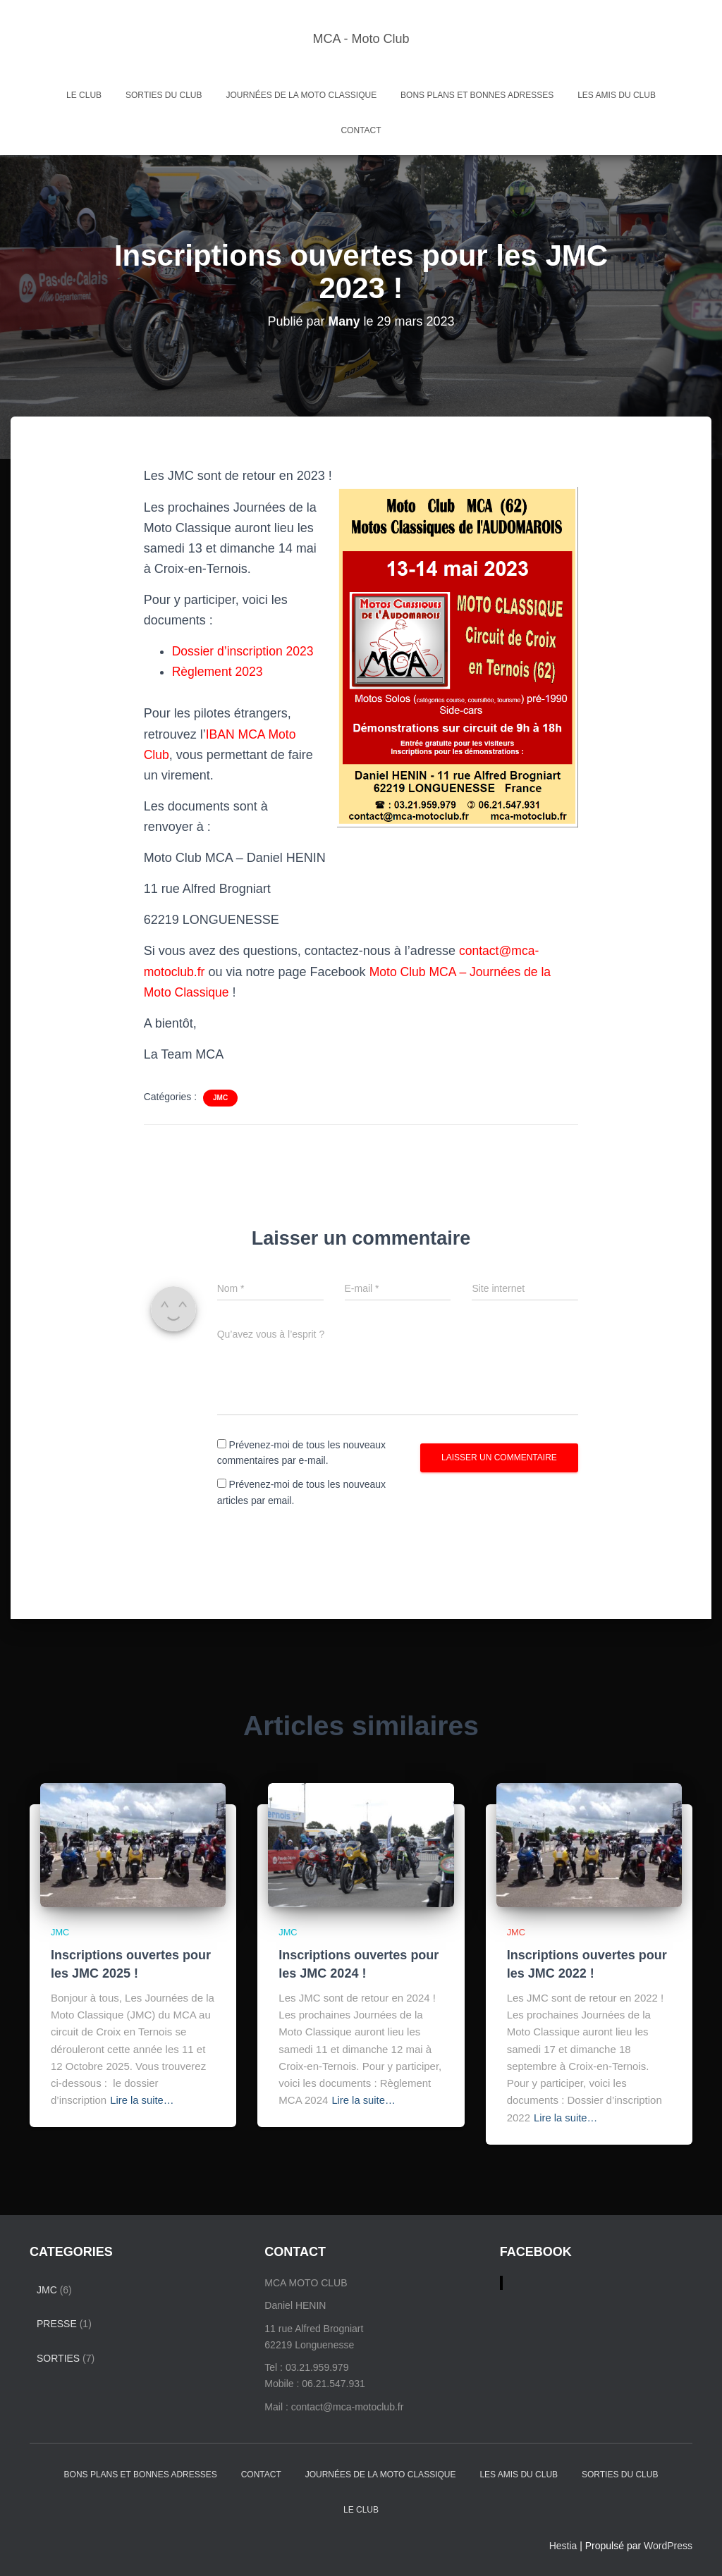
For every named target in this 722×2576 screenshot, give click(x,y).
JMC (220, 1098)
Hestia (563, 2545)
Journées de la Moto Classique (301, 95)
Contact (361, 130)
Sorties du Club (164, 95)
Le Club (84, 95)
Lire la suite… (142, 2100)
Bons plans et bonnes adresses (476, 95)
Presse (57, 2323)
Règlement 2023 (218, 672)
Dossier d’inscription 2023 (244, 651)
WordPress (668, 2545)
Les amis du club (616, 95)
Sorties (58, 2357)
